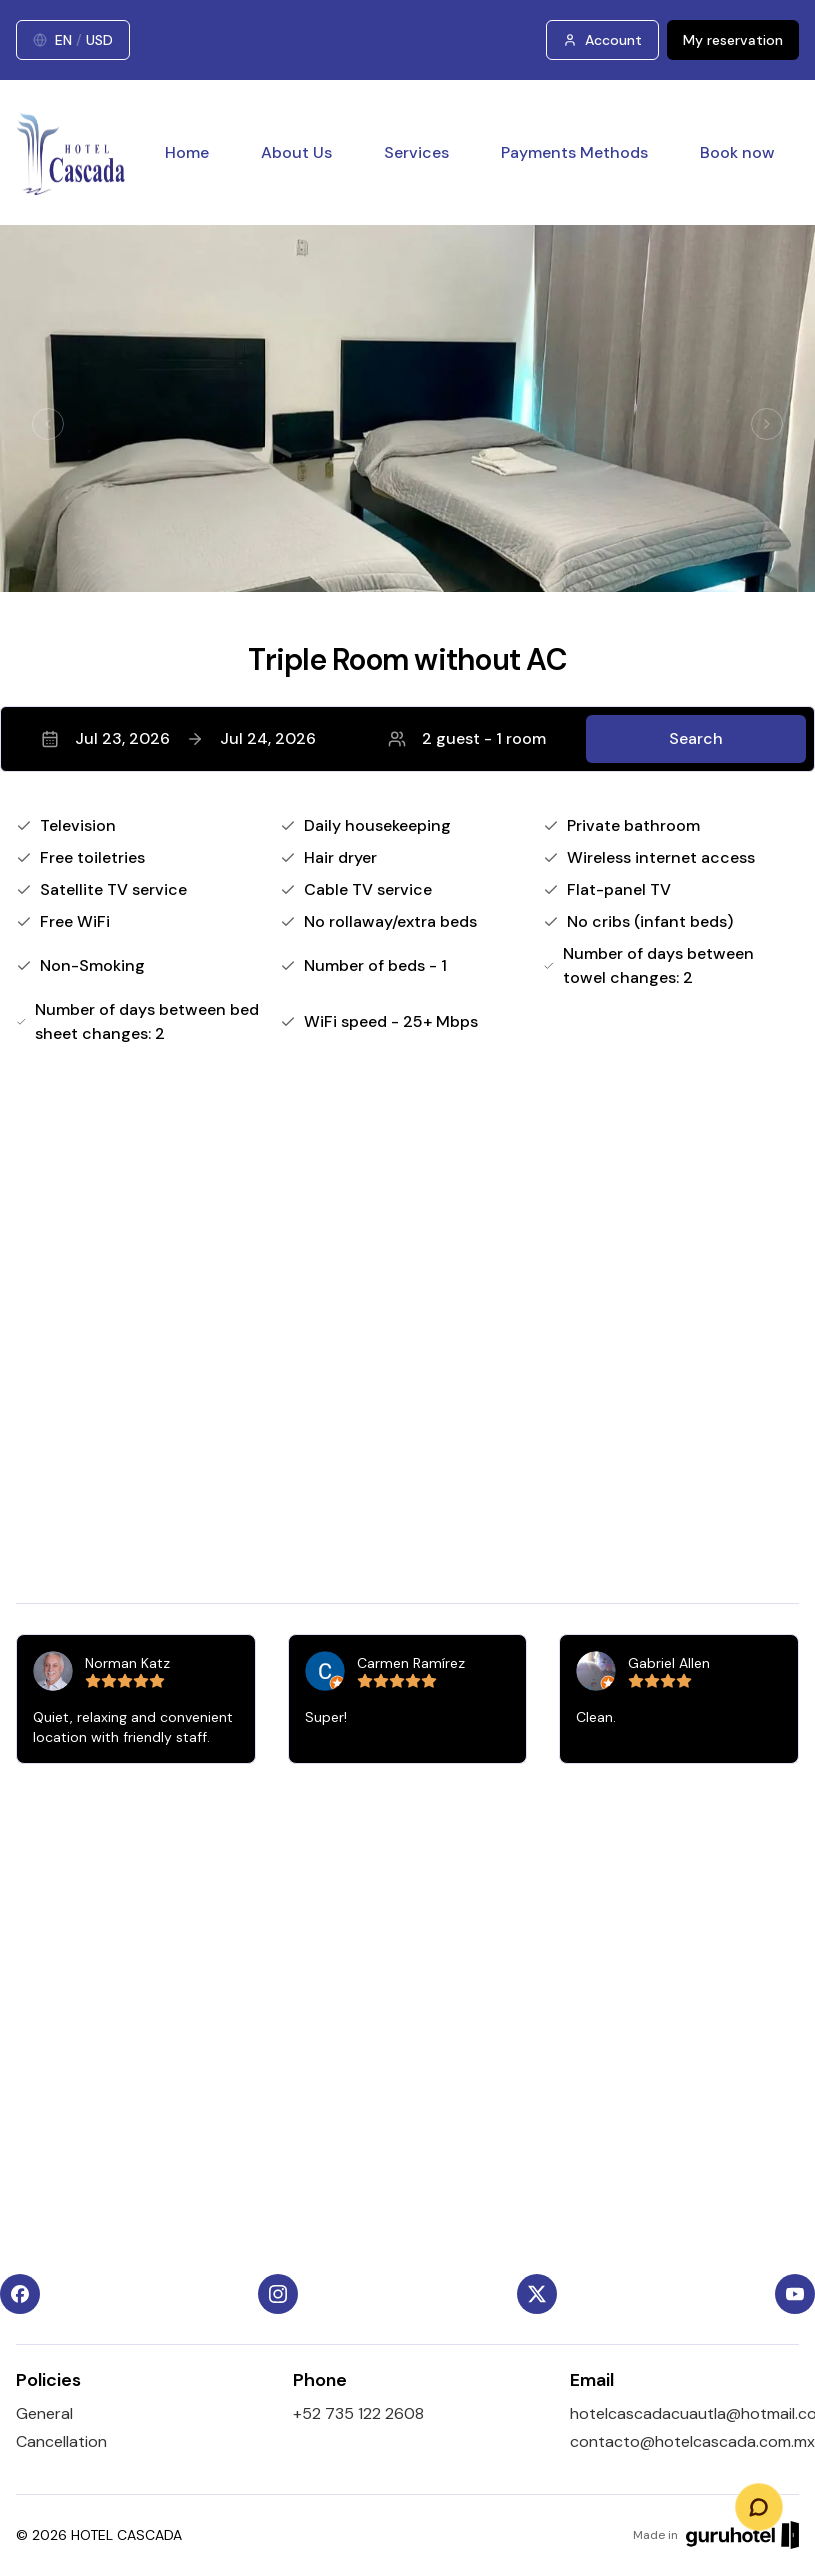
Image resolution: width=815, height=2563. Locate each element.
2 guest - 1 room (467, 738)
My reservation (733, 40)
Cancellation (61, 2441)
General (44, 2413)
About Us (296, 152)
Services (416, 152)
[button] (407, 739)
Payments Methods (574, 152)
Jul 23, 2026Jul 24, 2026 (178, 738)
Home (187, 152)
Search (696, 738)
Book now (737, 152)
